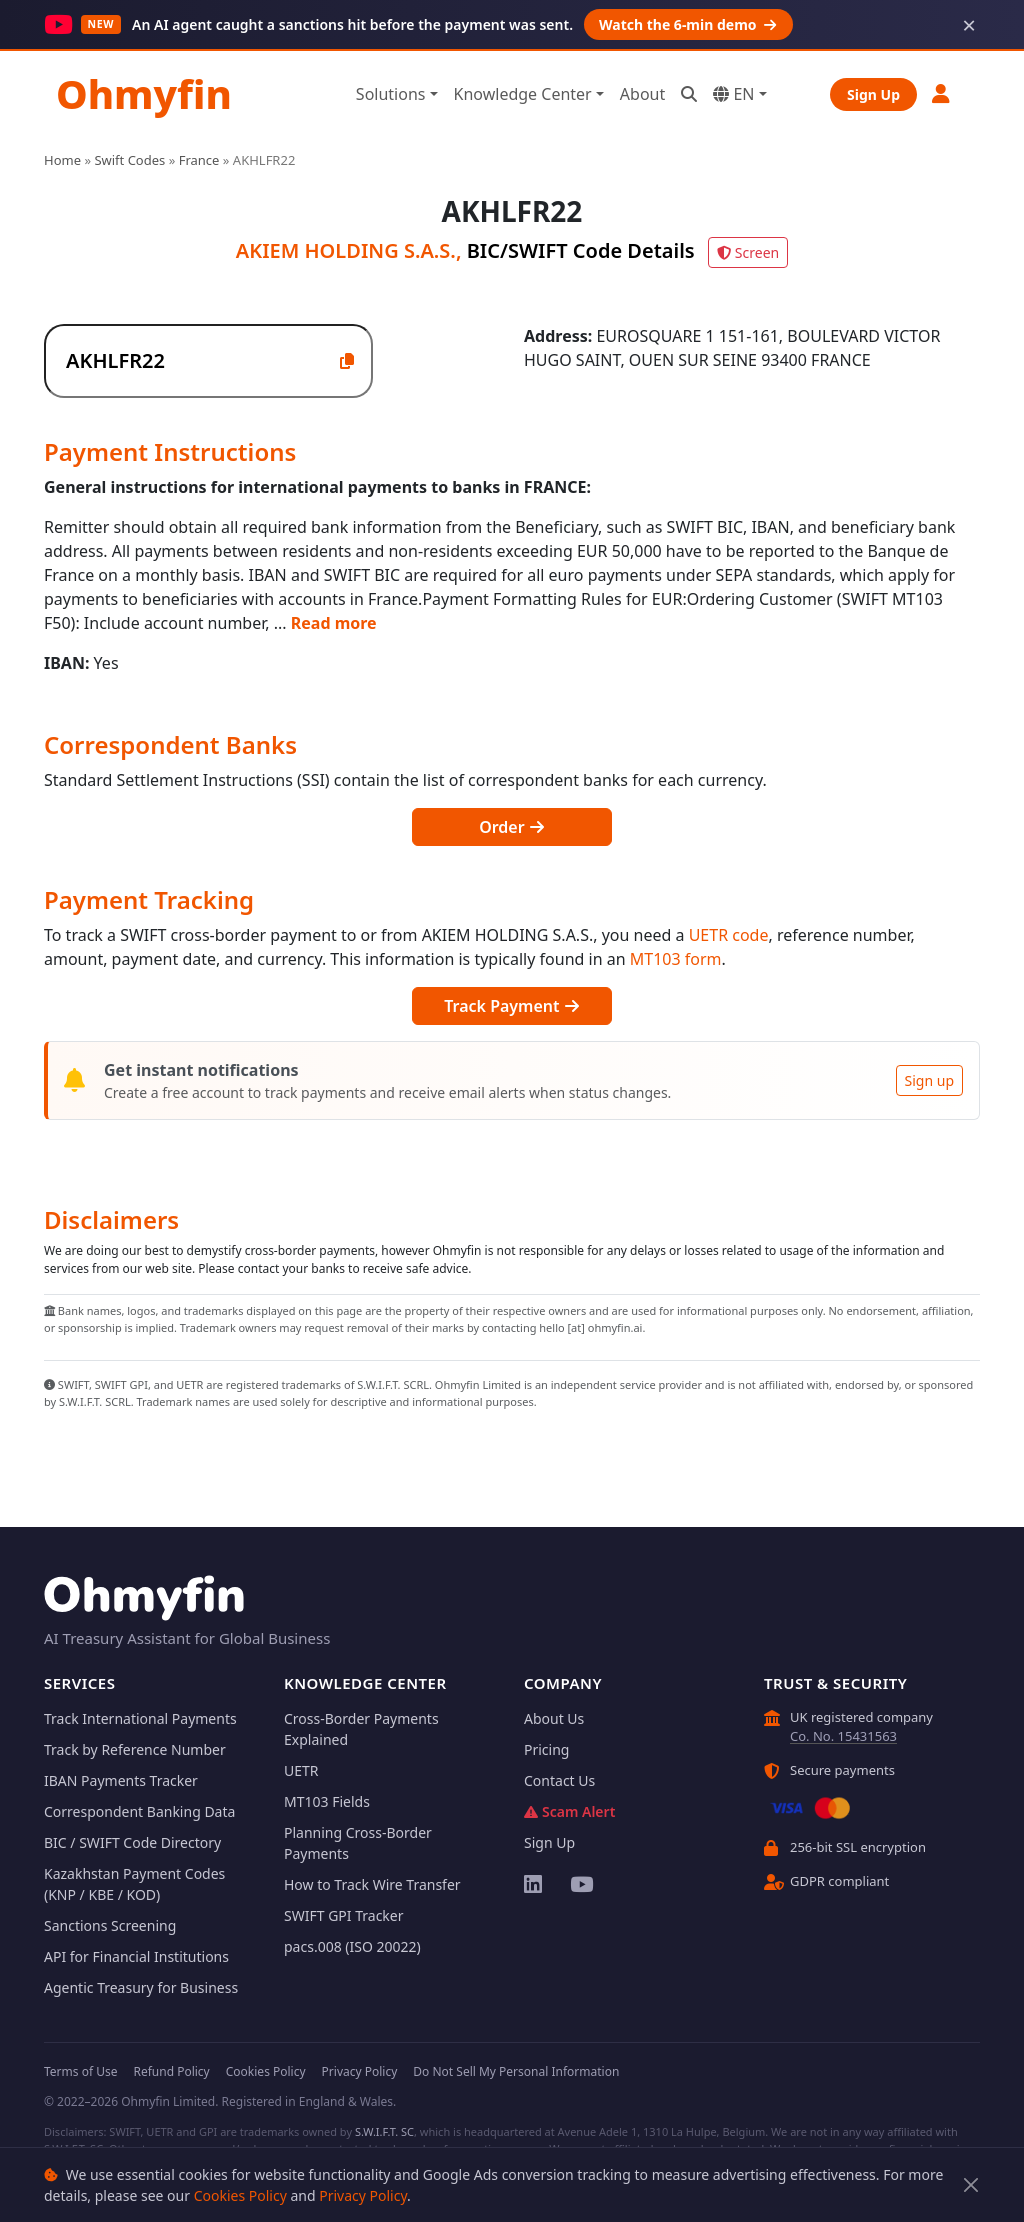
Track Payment (511, 1006)
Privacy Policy (363, 2195)
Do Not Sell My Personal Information (516, 2071)
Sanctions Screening (110, 1925)
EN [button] (733, 94)
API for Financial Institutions (136, 1956)
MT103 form (676, 959)
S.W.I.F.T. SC (384, 2131)
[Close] (971, 2185)
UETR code (729, 935)
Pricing (546, 1749)
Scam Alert (569, 1811)
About (642, 94)
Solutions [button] (391, 94)
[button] (942, 93)
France (199, 160)
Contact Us (559, 1780)
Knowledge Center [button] (523, 94)
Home (62, 160)
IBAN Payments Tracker (121, 1780)
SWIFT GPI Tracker (344, 1915)
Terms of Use (80, 2071)
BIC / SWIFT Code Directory (132, 1842)
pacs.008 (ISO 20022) (352, 1946)
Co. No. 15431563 (843, 1736)
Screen (748, 252)
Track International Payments (140, 1718)
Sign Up (873, 94)
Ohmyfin (144, 93)
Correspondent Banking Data (139, 1811)
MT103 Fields (327, 1801)
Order (512, 827)
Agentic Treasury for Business (141, 1987)
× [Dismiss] (969, 25)
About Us (554, 1718)
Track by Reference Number (135, 1749)
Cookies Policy (240, 2195)
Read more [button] (334, 623)
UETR (301, 1770)
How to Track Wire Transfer (372, 1884)
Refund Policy (171, 2071)
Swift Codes (129, 160)
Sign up (929, 1080)
